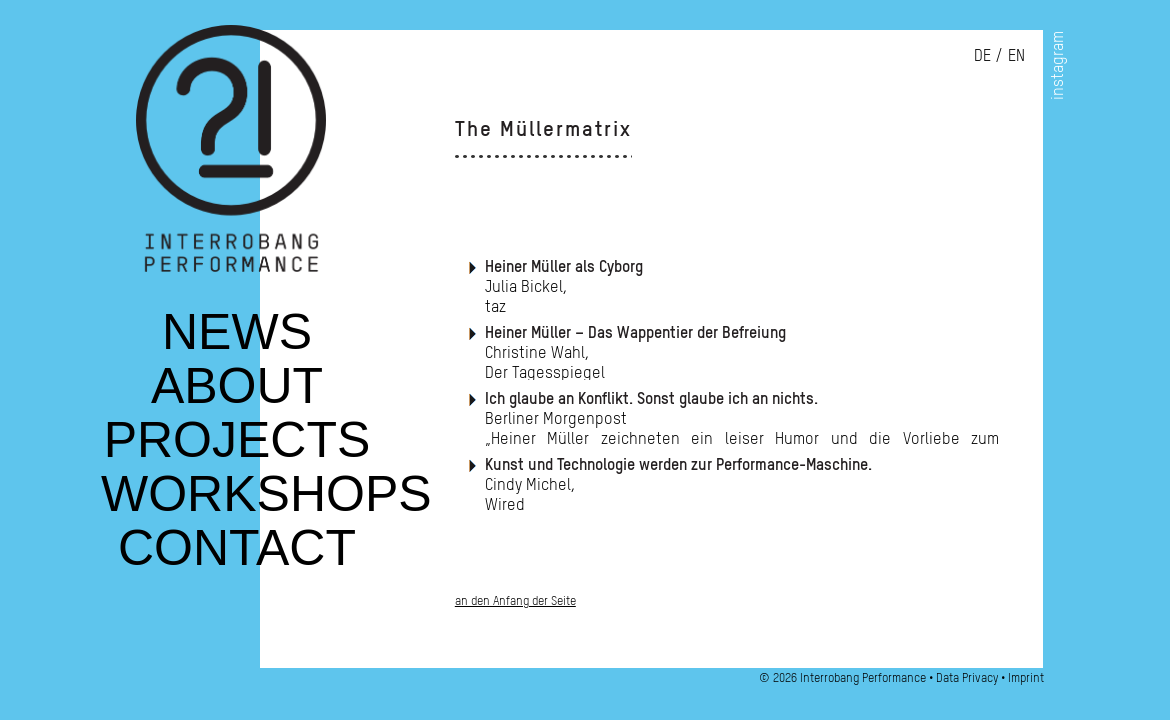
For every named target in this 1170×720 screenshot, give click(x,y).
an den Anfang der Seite (515, 600)
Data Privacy (967, 677)
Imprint (1026, 677)
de (982, 55)
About (237, 398)
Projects (237, 452)
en (1016, 55)
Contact (237, 560)
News (237, 344)
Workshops (266, 506)
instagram (1057, 65)
